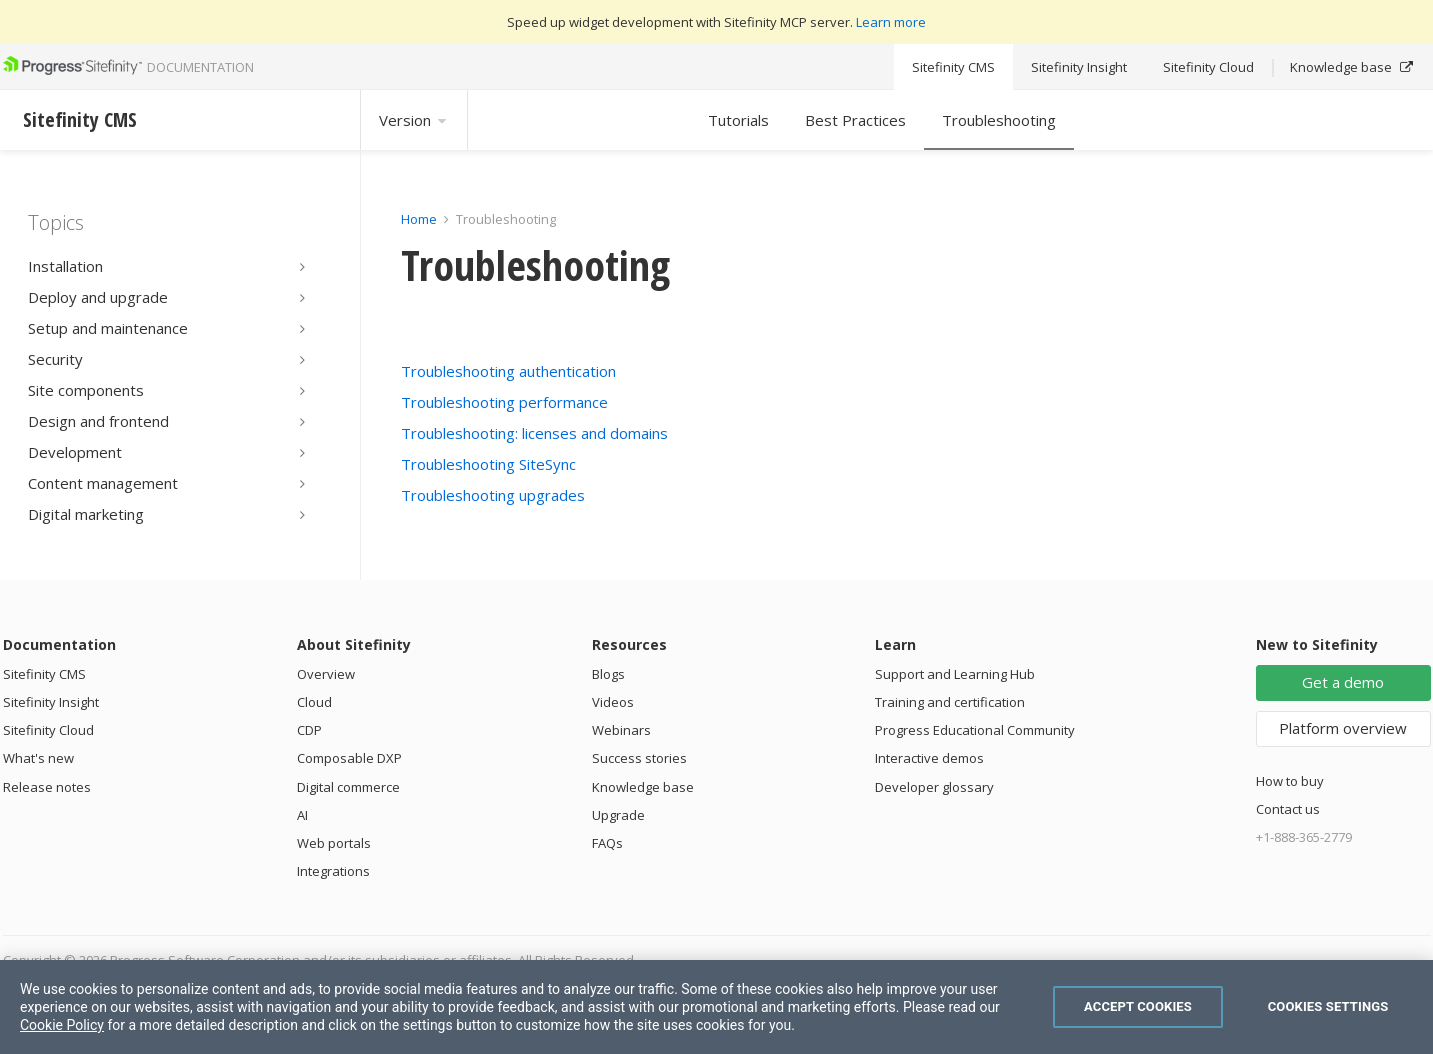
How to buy (1290, 781)
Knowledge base (1351, 67)
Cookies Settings (1328, 1006)
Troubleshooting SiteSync (488, 464)
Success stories (639, 758)
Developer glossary (934, 787)
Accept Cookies (1138, 1006)
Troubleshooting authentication (508, 371)
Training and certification (950, 702)
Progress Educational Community (975, 730)
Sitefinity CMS (953, 67)
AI (302, 815)
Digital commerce (348, 787)
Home (419, 219)
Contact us (1288, 809)
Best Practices (855, 120)
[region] (716, 1007)
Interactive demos (929, 758)
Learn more (891, 22)
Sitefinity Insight (1079, 67)
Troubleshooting (999, 120)
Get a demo (1343, 682)
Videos (613, 702)
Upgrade (618, 815)
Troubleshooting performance (504, 402)
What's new (38, 758)
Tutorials (738, 120)
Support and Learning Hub (955, 674)
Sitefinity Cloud (1208, 67)
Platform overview (1343, 728)
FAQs (607, 843)
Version (414, 120)
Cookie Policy (62, 1025)
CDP (309, 730)
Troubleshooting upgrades (493, 495)
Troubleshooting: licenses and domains (534, 433)
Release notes (47, 787)
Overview (326, 674)
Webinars (621, 730)
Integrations (333, 871)
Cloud (314, 702)
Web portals (334, 843)
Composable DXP (349, 758)
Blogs (608, 674)
